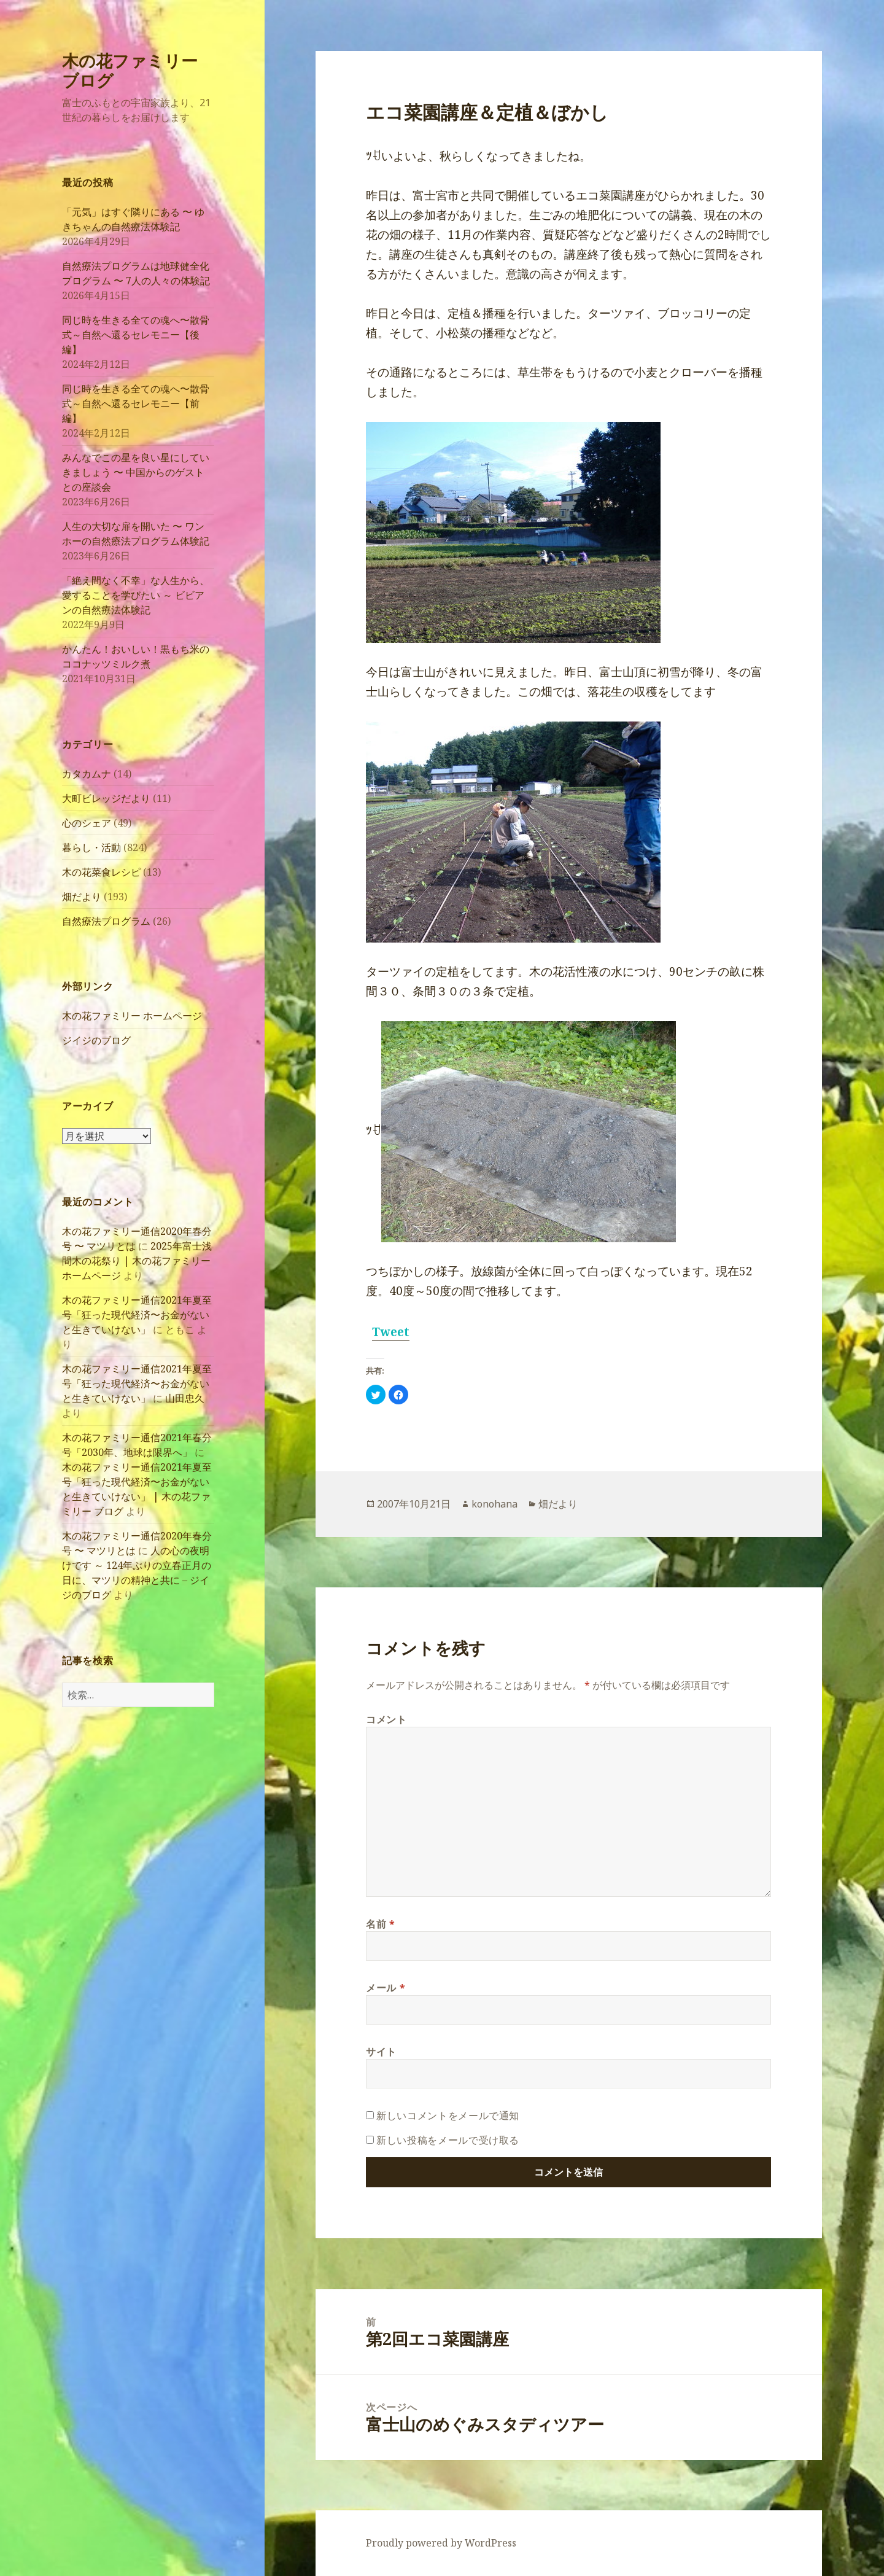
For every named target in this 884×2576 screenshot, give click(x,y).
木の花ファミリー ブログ (130, 70)
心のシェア (86, 823)
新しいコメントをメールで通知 (447, 2115)
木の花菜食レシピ (101, 872)
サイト (381, 2051)
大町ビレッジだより (106, 798)
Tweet (390, 1332)
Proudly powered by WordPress (441, 2543)
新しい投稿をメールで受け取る (447, 2140)
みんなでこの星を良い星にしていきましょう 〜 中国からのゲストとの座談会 (135, 472)
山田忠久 (184, 1398)
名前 (380, 1924)
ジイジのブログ (96, 1040)
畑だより (81, 896)
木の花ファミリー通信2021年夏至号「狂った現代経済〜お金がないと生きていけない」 (137, 1314)
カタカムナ (86, 773)
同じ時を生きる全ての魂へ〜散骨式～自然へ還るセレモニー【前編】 (135, 403)
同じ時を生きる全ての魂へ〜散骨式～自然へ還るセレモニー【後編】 (135, 334)
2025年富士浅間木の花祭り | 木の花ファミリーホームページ (137, 1260)
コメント (386, 1719)
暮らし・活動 (91, 847)
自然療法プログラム (106, 921)
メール (385, 1987)
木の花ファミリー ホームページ (132, 1015)
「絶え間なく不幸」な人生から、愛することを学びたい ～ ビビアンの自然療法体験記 (135, 595)
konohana (494, 1504)
